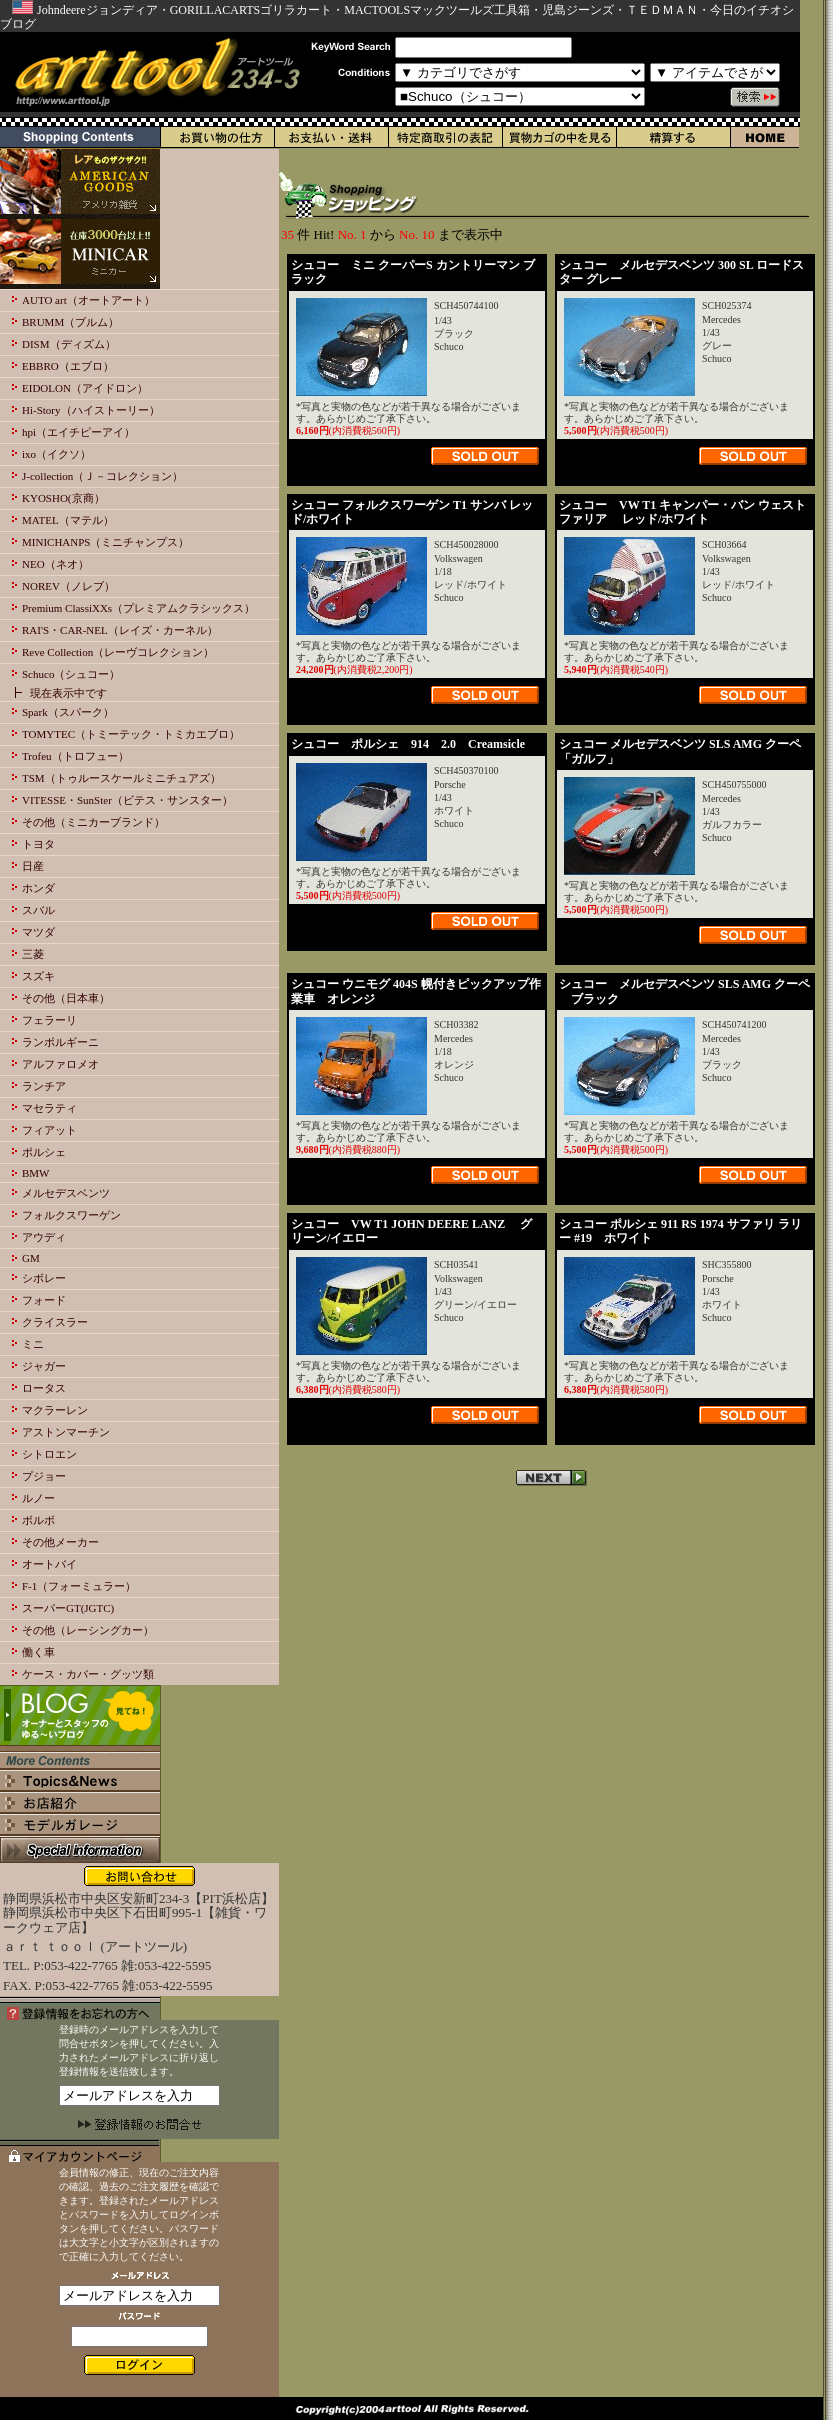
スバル (38, 910)
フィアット (49, 1130)
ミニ (33, 1344)
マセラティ (49, 1108)
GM (31, 1258)
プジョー (44, 1476)
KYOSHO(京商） (63, 498)
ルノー (38, 1498)
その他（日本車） (66, 998)
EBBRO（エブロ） (68, 366)
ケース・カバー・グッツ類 (88, 1674)
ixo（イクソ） (56, 454)
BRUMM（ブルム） (70, 322)
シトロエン (49, 1454)
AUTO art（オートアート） (88, 300)
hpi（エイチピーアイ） (78, 432)
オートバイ (49, 1564)
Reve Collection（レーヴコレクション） (118, 652)
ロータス (44, 1388)
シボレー (44, 1278)
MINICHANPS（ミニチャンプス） (105, 542)
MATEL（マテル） (68, 520)
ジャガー (44, 1366)
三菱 (33, 954)
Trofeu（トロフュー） (75, 756)
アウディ (44, 1237)
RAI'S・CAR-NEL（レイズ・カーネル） (120, 630)
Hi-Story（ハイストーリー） (91, 410)
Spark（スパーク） (68, 712)
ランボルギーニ (60, 1042)
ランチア (44, 1086)
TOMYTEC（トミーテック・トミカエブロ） (131, 734)
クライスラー (55, 1322)
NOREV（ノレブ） (68, 586)
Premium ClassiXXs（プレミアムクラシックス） (138, 608)
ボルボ (38, 1520)
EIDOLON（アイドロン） (85, 388)
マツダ (38, 932)
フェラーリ (49, 1020)
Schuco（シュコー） (71, 674)
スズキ (38, 976)
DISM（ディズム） (69, 344)
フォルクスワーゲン (71, 1215)
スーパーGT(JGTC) (68, 1608)
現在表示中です (68, 693)
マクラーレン (55, 1410)
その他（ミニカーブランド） (93, 822)
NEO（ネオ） (55, 564)
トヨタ (38, 844)
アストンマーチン (66, 1432)
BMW (36, 1173)
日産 (33, 866)
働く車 (38, 1652)
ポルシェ (44, 1152)
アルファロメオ (60, 1064)
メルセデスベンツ (66, 1193)
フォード (44, 1300)
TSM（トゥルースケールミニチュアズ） (121, 778)
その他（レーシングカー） (88, 1630)
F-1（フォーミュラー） (79, 1586)
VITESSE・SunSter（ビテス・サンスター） (127, 800)
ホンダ (38, 888)
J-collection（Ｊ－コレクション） (102, 476)
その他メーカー (60, 1542)
